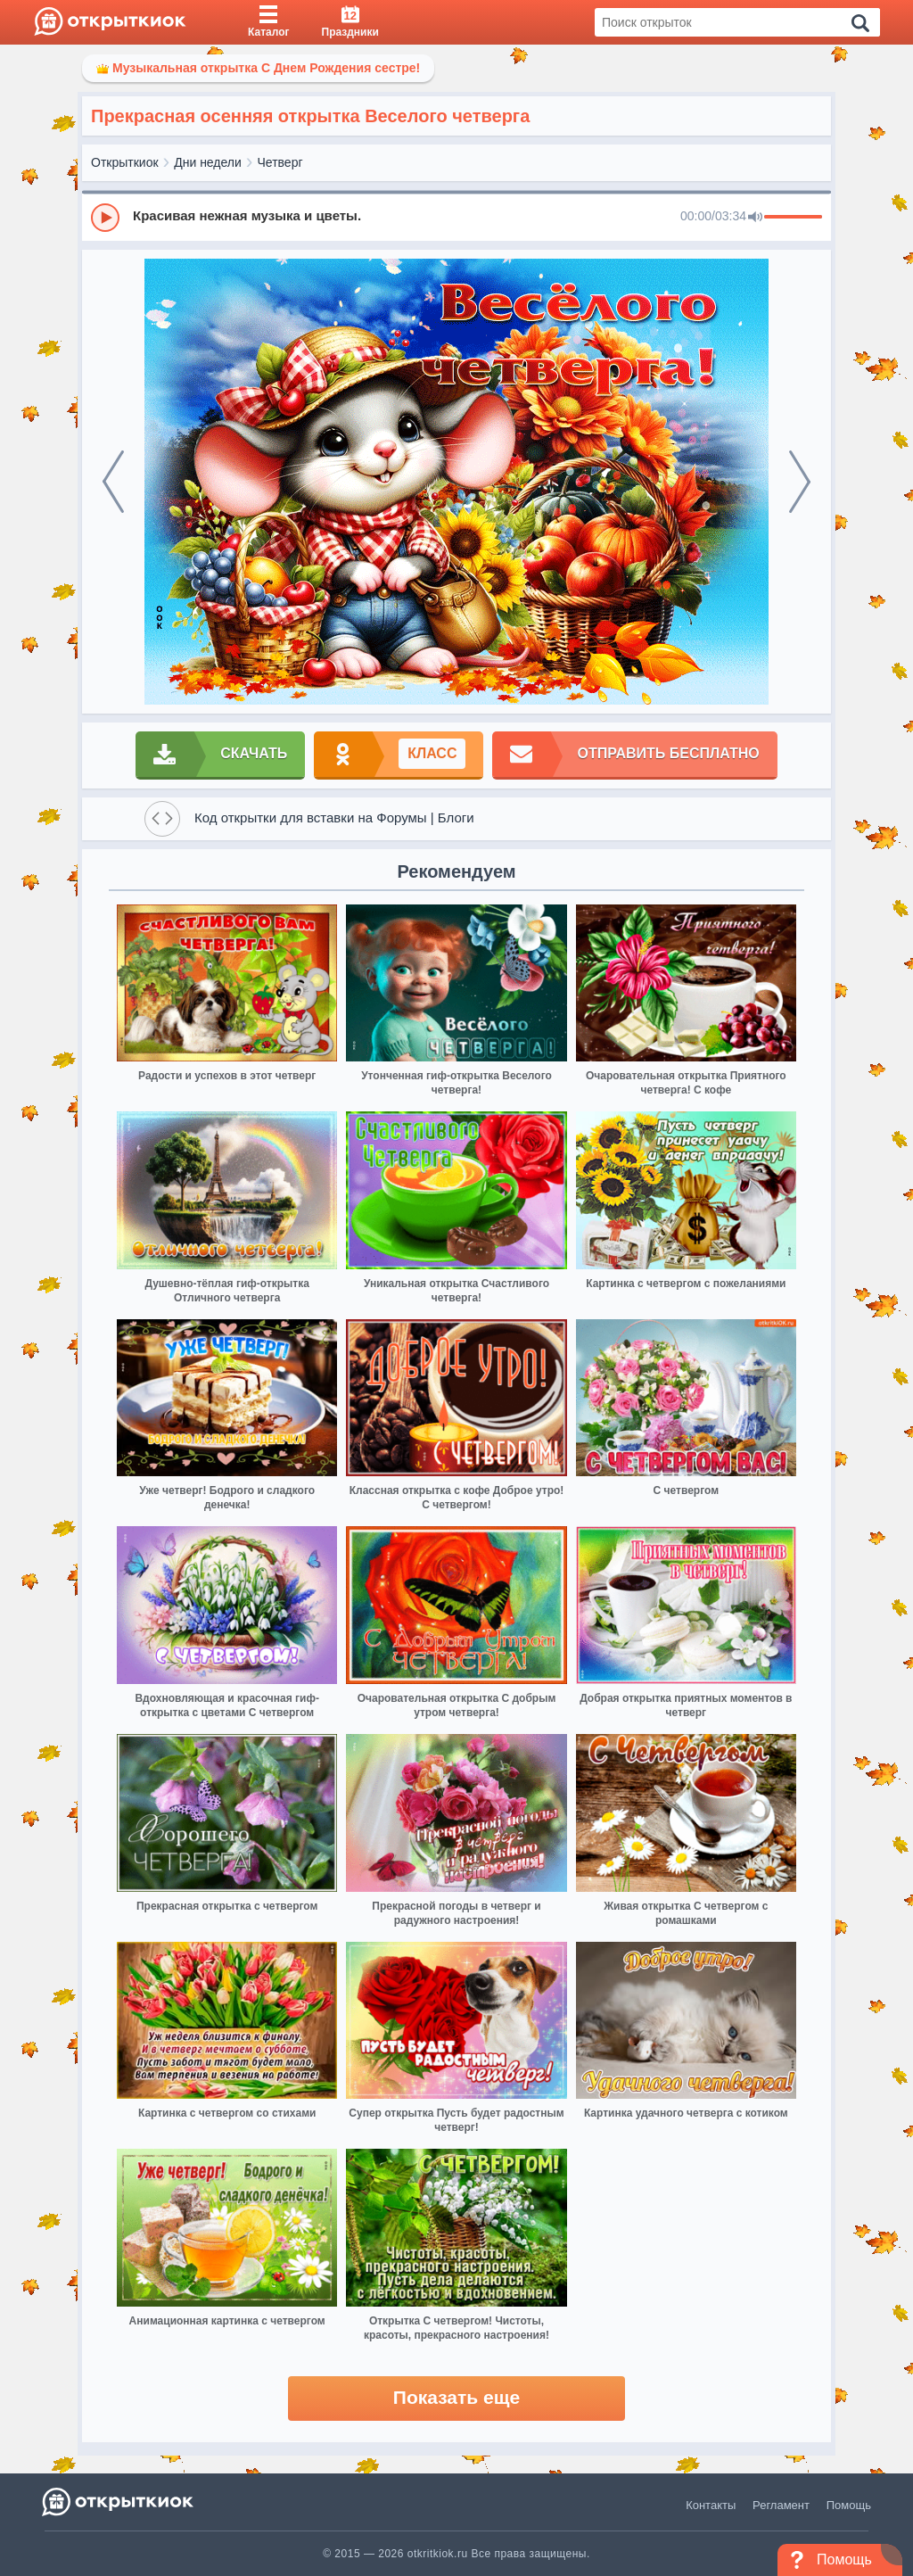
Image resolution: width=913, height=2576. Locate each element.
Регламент (781, 2505)
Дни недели (208, 162)
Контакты (711, 2505)
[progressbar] (793, 217)
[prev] (113, 482)
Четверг (280, 162)
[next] (800, 482)
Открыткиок (125, 162)
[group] (456, 217)
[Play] (105, 217)
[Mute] (755, 218)
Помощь (849, 2505)
